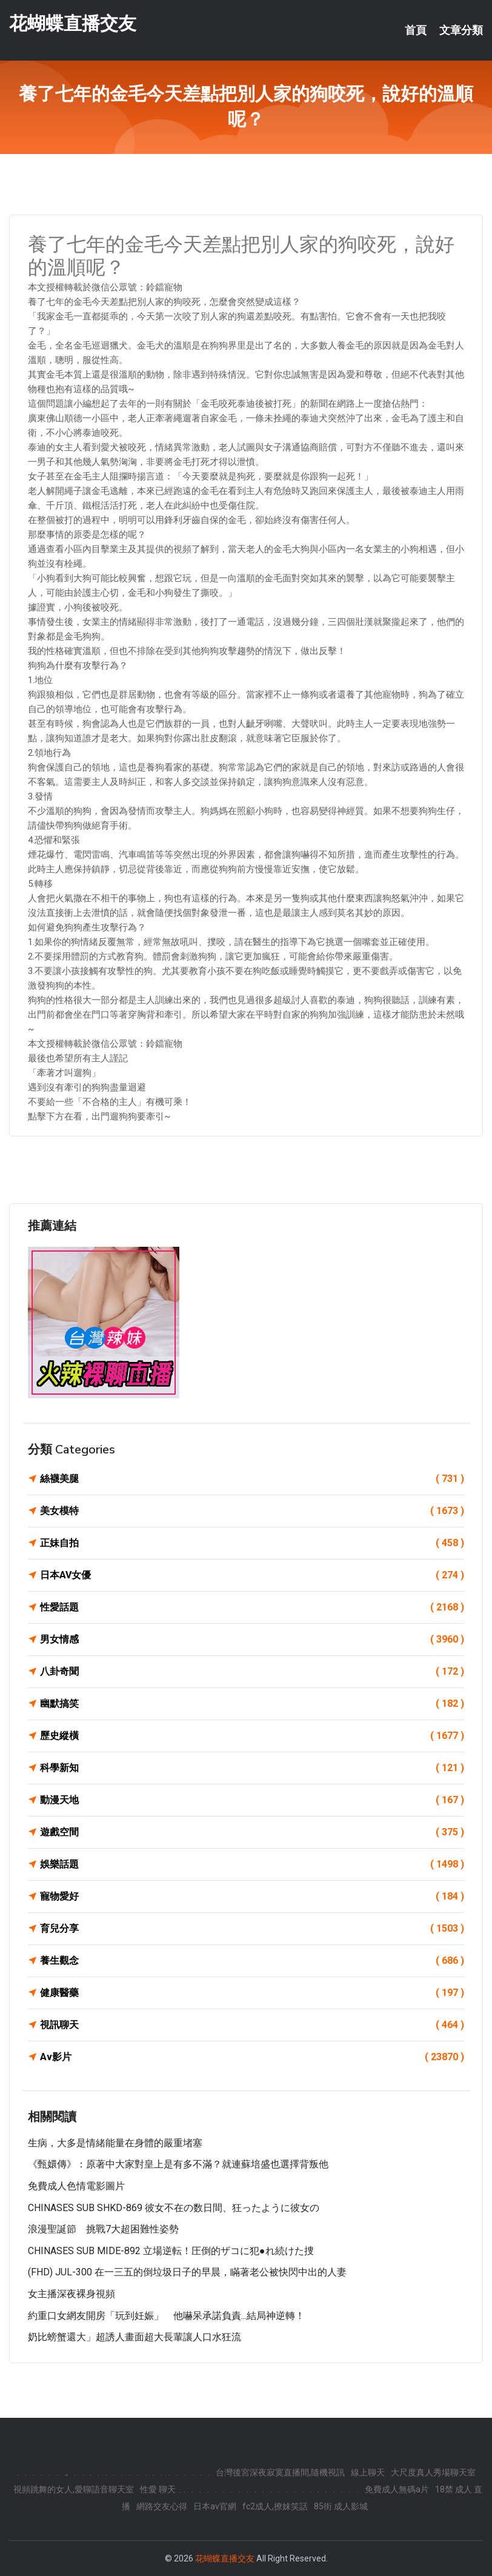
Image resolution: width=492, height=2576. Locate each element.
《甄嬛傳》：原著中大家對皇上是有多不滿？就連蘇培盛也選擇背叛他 (178, 2164)
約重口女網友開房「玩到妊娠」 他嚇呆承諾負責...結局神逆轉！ (166, 2315)
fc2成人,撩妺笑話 (275, 2506)
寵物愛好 (252, 1896)
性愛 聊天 (158, 2489)
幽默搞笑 (252, 1703)
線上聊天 (368, 2472)
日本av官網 (214, 2506)
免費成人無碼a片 (397, 2489)
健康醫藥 (252, 1992)
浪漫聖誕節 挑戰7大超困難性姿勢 (103, 2229)
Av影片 (252, 2057)
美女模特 (252, 1511)
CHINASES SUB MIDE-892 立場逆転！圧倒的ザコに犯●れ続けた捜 (171, 2251)
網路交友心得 (161, 2506)
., (66, 2472)
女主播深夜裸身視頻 (71, 2294)
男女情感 (252, 1639)
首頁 (416, 30)
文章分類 (461, 30)
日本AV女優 (252, 1575)
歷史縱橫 (252, 1735)
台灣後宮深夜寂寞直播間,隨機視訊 (280, 2472)
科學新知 (252, 1768)
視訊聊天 (252, 2025)
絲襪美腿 (252, 1478)
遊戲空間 (252, 1832)
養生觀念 (252, 1960)
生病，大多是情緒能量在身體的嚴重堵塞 (115, 2143)
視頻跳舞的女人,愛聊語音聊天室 (73, 2489)
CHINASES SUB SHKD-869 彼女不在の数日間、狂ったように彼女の (173, 2208)
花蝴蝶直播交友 (72, 23)
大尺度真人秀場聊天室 (433, 2472)
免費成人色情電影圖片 (76, 2186)
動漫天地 (252, 1800)
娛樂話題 (252, 1864)
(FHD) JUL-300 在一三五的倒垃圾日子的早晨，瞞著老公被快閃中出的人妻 (187, 2272)
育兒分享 (252, 1928)
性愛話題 (252, 1607)
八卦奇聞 (252, 1671)
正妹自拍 (252, 1543)
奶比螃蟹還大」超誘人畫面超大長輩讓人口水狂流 (134, 2337)
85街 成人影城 (341, 2506)
